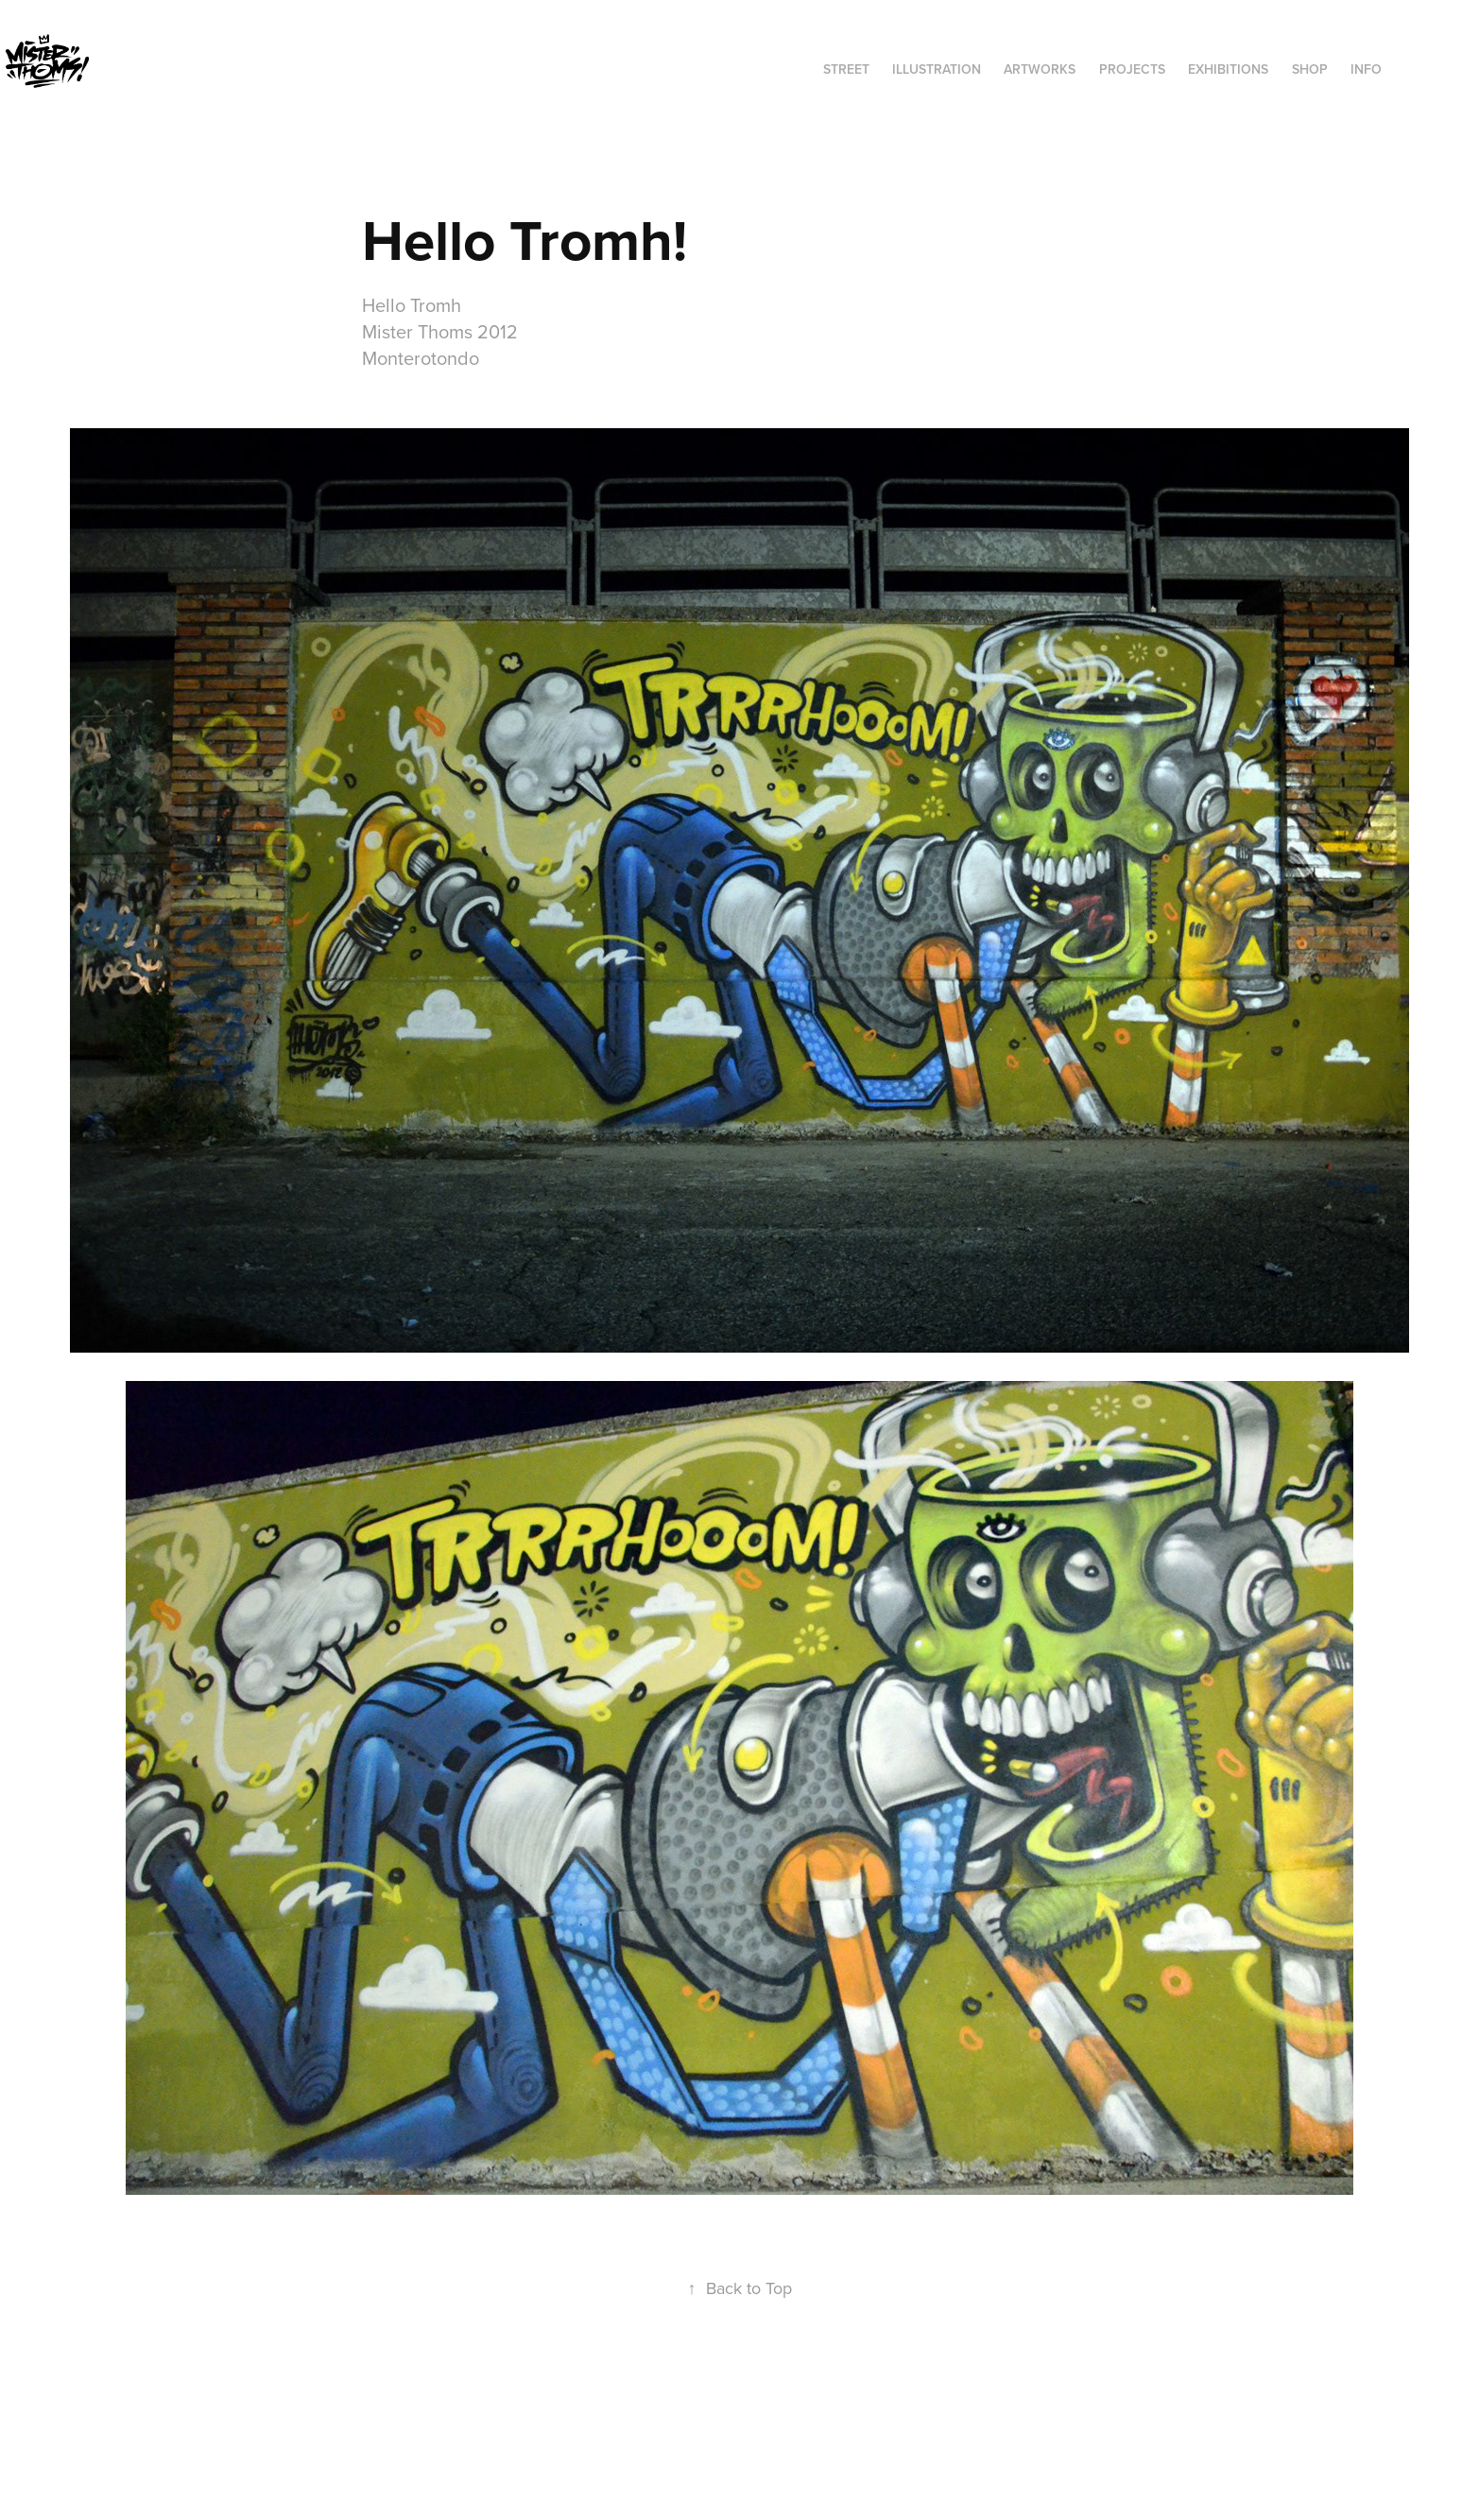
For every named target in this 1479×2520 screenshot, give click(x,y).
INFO (1366, 69)
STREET (846, 69)
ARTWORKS (1039, 69)
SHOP (1310, 69)
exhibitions (1228, 69)
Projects (1132, 69)
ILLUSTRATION (936, 69)
